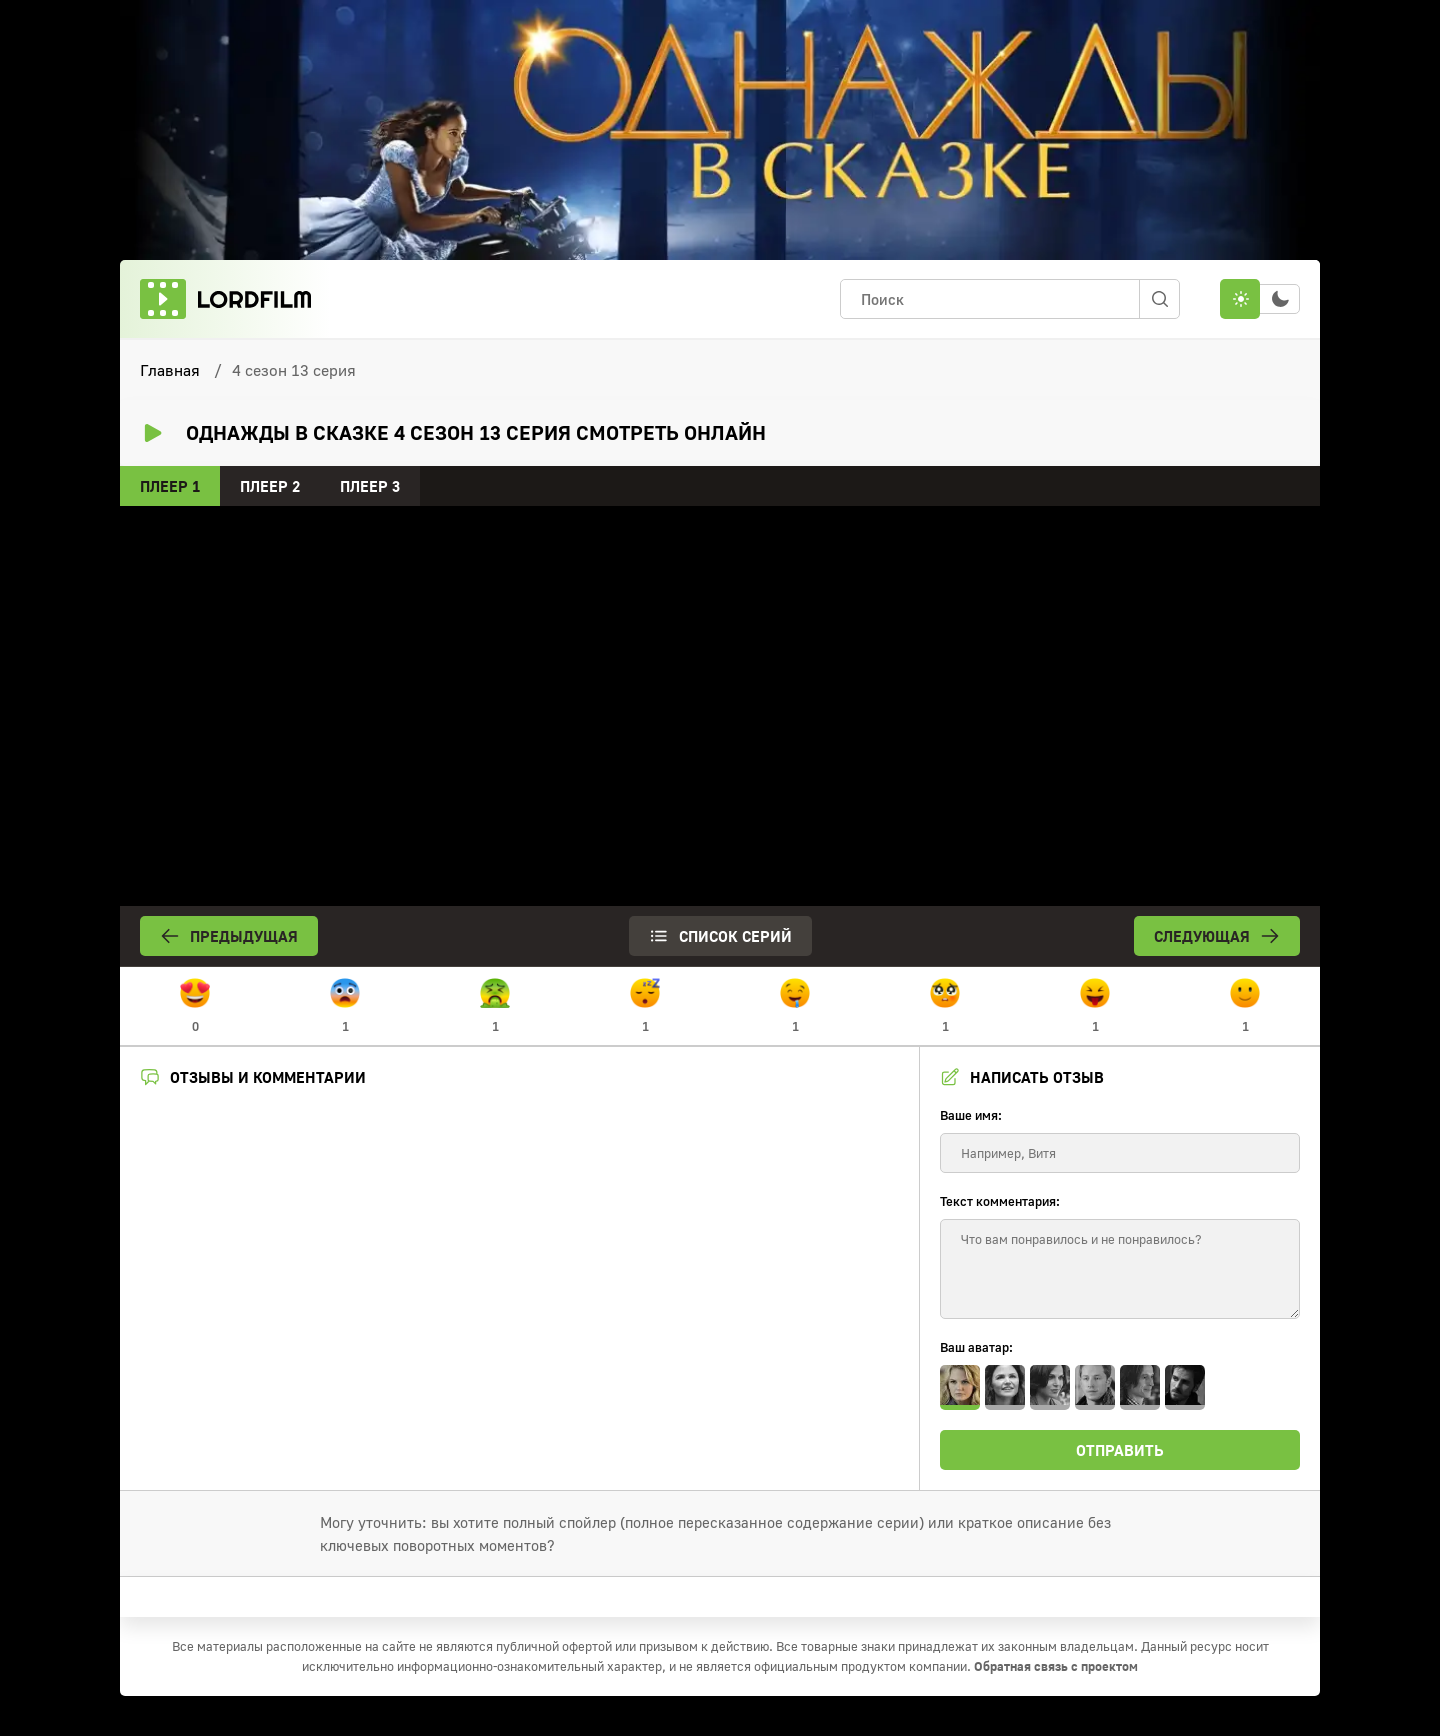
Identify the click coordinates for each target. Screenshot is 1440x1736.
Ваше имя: (971, 1115)
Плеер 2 (270, 486)
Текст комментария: (1000, 1201)
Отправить (1120, 1450)
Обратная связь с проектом (1056, 1666)
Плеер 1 (170, 486)
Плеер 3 (370, 486)
